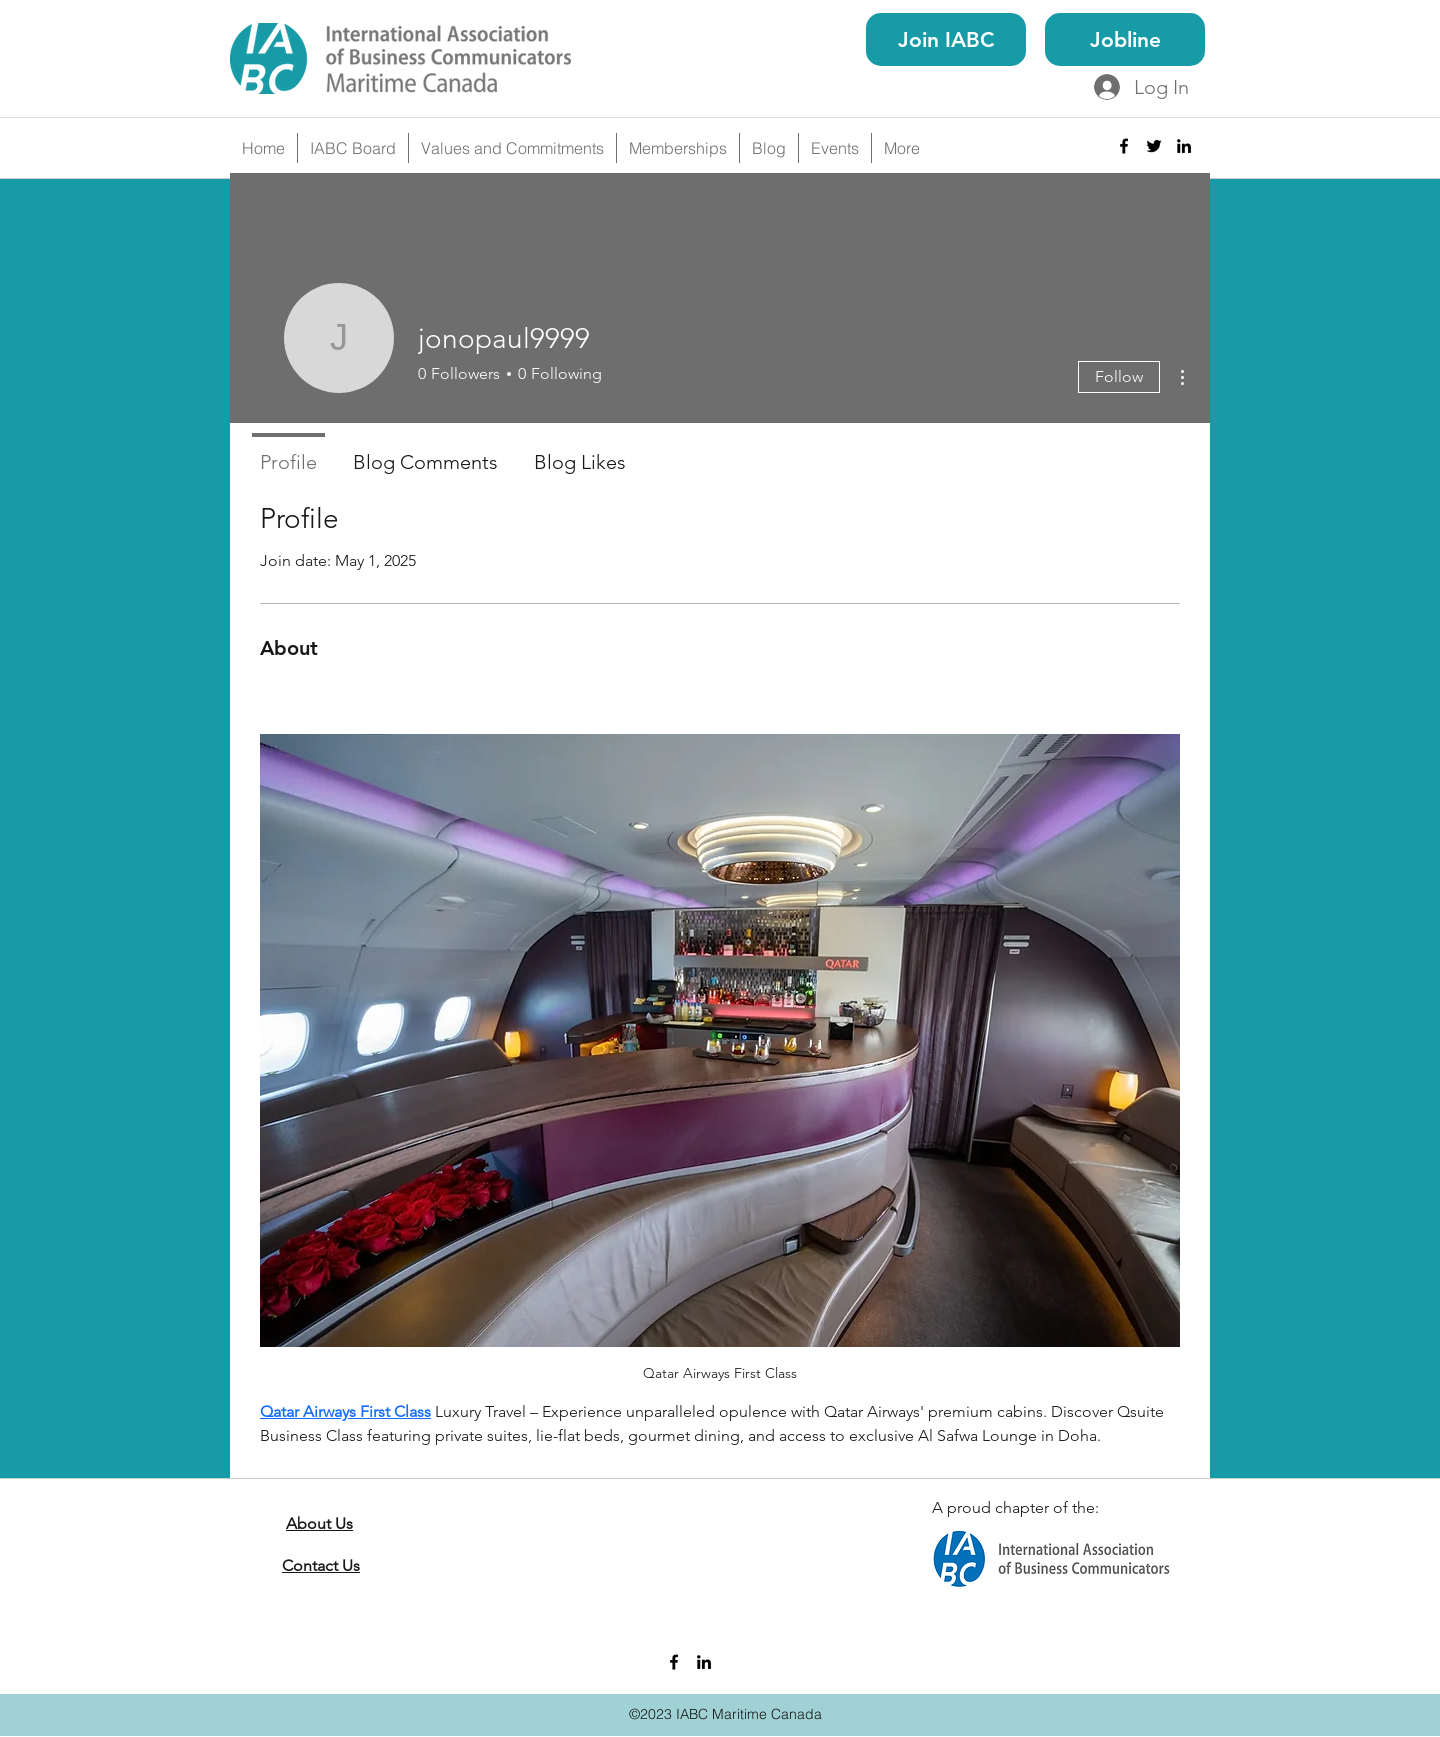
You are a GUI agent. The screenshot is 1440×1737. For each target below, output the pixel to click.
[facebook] (1124, 146)
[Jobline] (1125, 39)
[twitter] (1154, 146)
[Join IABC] (946, 39)
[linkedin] (1184, 146)
